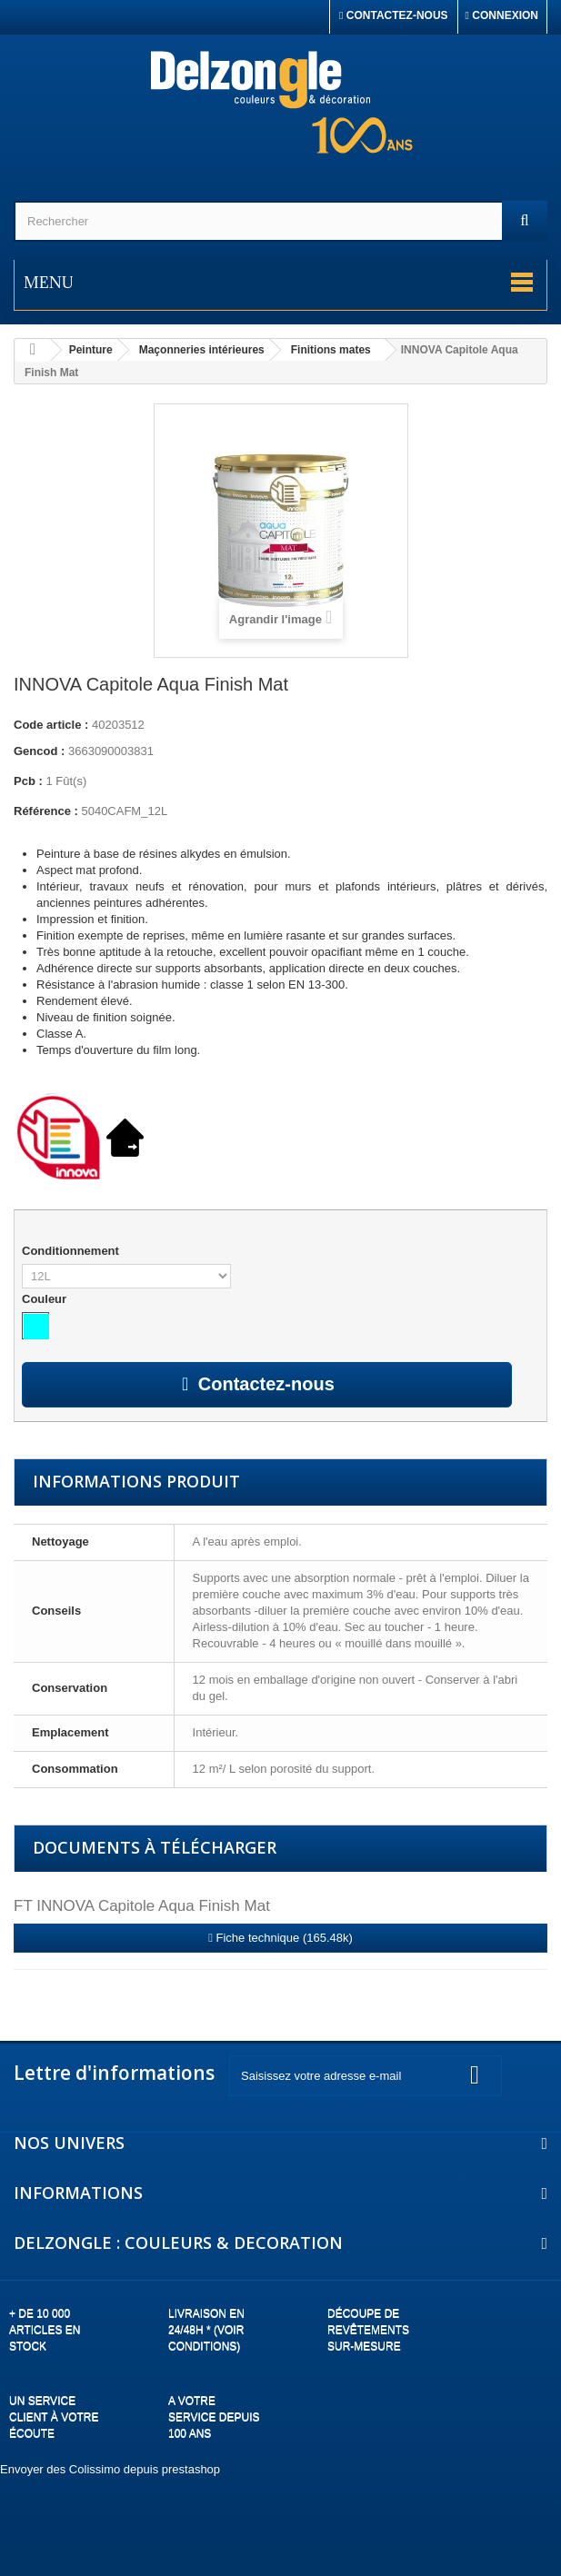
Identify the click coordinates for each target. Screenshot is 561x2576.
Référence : (46, 811)
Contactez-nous (393, 15)
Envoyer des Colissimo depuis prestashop (110, 2469)
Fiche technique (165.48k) (280, 1937)
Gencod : (39, 751)
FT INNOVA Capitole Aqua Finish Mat (142, 1906)
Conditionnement (72, 1251)
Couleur (46, 1299)
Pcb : (28, 781)
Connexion (502, 15)
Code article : (51, 724)
